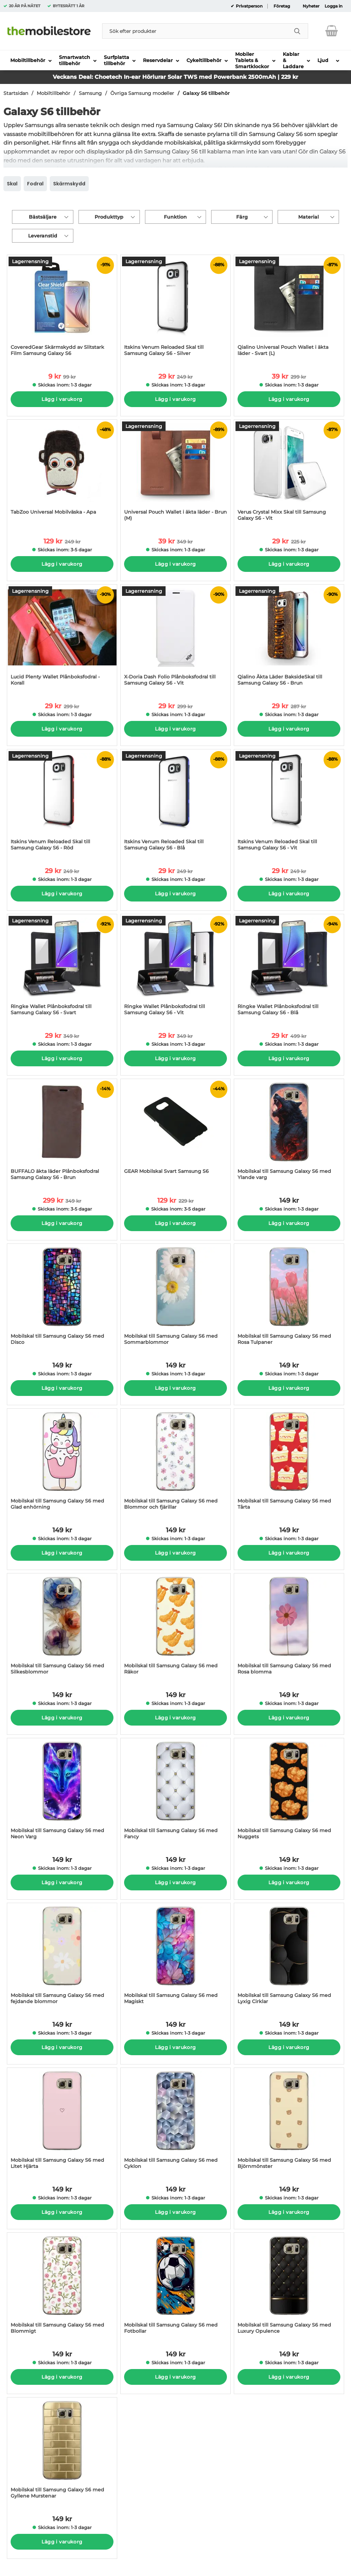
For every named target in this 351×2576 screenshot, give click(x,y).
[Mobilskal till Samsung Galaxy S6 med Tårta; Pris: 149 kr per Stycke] (289, 1463)
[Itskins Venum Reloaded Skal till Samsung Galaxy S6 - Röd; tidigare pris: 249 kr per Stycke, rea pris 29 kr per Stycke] (62, 803)
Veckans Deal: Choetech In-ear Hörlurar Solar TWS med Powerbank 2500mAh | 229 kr (175, 77)
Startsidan (15, 93)
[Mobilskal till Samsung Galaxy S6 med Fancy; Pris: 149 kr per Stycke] (175, 1792)
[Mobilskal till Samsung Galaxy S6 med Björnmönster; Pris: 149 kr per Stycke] (289, 2122)
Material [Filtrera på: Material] (308, 217)
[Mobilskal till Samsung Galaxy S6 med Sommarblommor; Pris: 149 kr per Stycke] (175, 1298)
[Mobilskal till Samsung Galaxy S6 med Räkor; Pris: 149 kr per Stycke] (175, 1627)
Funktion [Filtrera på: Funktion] (175, 217)
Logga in (333, 6)
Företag (282, 6)
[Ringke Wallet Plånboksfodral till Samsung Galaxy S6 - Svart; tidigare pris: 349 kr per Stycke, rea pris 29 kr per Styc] (62, 968)
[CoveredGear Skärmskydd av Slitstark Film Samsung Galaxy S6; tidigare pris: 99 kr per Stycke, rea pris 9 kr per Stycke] (62, 309)
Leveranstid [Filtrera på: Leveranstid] (42, 236)
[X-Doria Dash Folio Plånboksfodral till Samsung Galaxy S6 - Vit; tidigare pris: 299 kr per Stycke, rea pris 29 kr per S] (175, 638)
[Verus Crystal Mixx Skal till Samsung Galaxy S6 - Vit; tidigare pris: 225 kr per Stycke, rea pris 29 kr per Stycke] (289, 474)
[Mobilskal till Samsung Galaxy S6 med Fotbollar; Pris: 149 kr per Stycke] (175, 2287)
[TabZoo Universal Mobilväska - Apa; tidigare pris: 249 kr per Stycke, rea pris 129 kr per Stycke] (62, 474)
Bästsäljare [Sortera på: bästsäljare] (43, 217)
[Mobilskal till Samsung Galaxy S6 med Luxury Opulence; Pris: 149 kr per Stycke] (289, 2287)
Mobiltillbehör (53, 93)
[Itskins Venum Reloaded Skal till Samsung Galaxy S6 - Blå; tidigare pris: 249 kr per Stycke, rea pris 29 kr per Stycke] (175, 803)
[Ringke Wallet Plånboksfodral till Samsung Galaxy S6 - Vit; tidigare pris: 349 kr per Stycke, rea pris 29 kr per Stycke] (175, 968)
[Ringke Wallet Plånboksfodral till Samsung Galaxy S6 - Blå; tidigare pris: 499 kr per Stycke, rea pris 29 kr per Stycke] (289, 968)
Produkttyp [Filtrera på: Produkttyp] (109, 217)
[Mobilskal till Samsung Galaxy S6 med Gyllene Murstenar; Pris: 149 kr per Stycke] (62, 2451)
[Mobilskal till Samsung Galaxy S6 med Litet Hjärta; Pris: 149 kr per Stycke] (62, 2122)
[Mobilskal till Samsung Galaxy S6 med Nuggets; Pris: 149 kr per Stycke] (289, 1792)
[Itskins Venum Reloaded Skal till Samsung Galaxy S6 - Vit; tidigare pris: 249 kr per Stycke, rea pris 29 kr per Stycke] (289, 803)
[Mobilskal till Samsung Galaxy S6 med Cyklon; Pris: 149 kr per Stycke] (175, 2122)
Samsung (90, 93)
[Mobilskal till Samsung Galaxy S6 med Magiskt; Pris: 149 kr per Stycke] (175, 1957)
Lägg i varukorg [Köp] (61, 399)
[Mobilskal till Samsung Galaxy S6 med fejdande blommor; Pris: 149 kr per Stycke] (62, 1957)
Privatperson (249, 6)
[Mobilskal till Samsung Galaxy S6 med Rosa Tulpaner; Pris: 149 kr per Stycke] (289, 1298)
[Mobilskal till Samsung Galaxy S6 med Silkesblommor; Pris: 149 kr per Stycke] (62, 1627)
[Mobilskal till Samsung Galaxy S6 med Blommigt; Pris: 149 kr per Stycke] (62, 2287)
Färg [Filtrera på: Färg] (242, 217)
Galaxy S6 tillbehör (206, 93)
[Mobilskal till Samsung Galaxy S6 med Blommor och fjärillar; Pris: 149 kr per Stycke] (175, 1463)
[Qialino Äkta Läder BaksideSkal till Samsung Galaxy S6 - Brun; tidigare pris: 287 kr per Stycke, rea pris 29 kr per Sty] (289, 638)
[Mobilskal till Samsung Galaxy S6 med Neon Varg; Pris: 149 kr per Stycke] (62, 1792)
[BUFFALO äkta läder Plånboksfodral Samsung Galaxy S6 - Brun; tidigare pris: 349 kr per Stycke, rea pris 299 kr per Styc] (62, 1133)
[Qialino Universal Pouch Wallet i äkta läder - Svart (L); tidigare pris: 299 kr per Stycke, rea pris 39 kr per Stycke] (289, 309)
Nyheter (311, 6)
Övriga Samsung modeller (142, 93)
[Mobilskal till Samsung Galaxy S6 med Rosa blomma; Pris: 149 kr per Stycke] (289, 1627)
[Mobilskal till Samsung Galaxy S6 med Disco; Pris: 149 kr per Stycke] (62, 1298)
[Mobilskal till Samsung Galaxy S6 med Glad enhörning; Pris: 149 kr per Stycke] (62, 1463)
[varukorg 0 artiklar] (331, 31)
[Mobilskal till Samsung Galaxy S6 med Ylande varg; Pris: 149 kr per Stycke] (289, 1133)
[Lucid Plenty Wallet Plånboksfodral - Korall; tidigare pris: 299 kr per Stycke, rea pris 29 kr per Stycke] (62, 638)
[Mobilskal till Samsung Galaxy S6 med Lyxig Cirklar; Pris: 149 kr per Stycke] (289, 1957)
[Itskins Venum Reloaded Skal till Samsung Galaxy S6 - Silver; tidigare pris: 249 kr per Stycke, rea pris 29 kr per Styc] (175, 309)
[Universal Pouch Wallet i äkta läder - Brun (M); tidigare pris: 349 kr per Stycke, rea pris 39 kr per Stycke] (175, 474)
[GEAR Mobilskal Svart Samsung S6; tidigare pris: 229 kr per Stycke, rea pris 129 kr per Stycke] (175, 1133)
